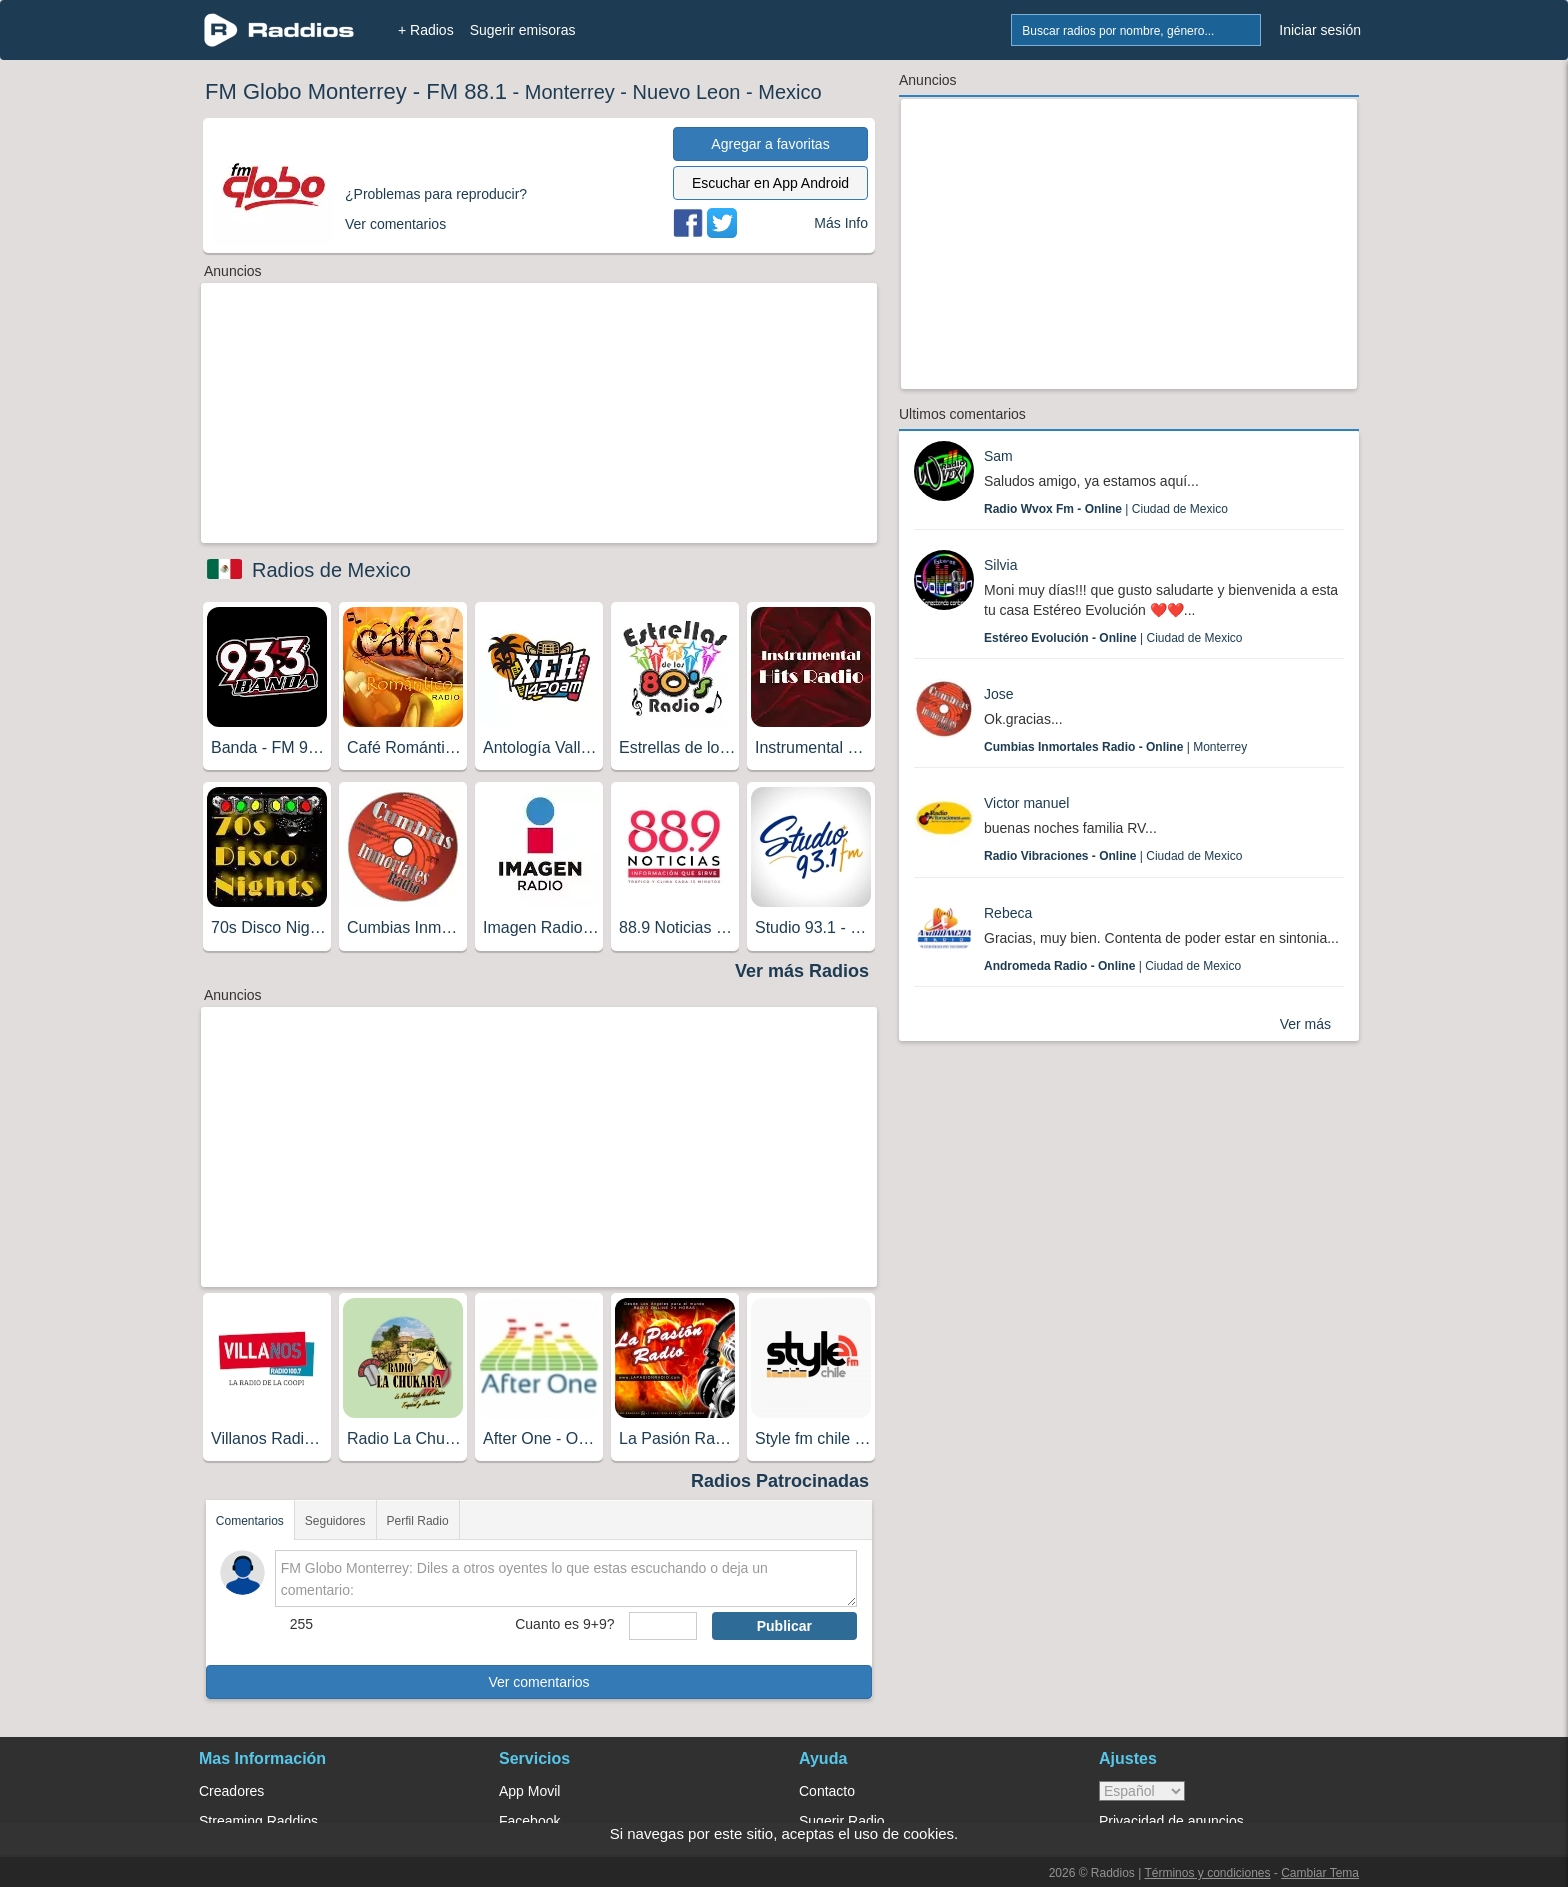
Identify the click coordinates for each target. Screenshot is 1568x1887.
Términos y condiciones (1207, 1873)
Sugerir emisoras (523, 30)
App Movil (529, 1791)
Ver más (1305, 1024)
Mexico (789, 92)
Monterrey (570, 92)
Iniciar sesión (1320, 30)
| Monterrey (1115, 747)
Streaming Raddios (258, 1821)
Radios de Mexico (331, 570)
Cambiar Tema (1320, 1873)
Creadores (231, 1791)
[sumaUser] (662, 1626)
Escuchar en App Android (770, 183)
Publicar (784, 1626)
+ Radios (426, 30)
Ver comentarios (538, 1682)
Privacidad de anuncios (1171, 1821)
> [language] (1142, 1791)
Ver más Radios (802, 971)
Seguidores (335, 1521)
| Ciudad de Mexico (1106, 509)
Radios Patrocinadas (780, 1481)
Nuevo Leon (687, 92)
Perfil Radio (418, 1521)
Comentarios (250, 1521)
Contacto (827, 1791)
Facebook (529, 1821)
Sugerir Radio (842, 1821)
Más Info (841, 223)
